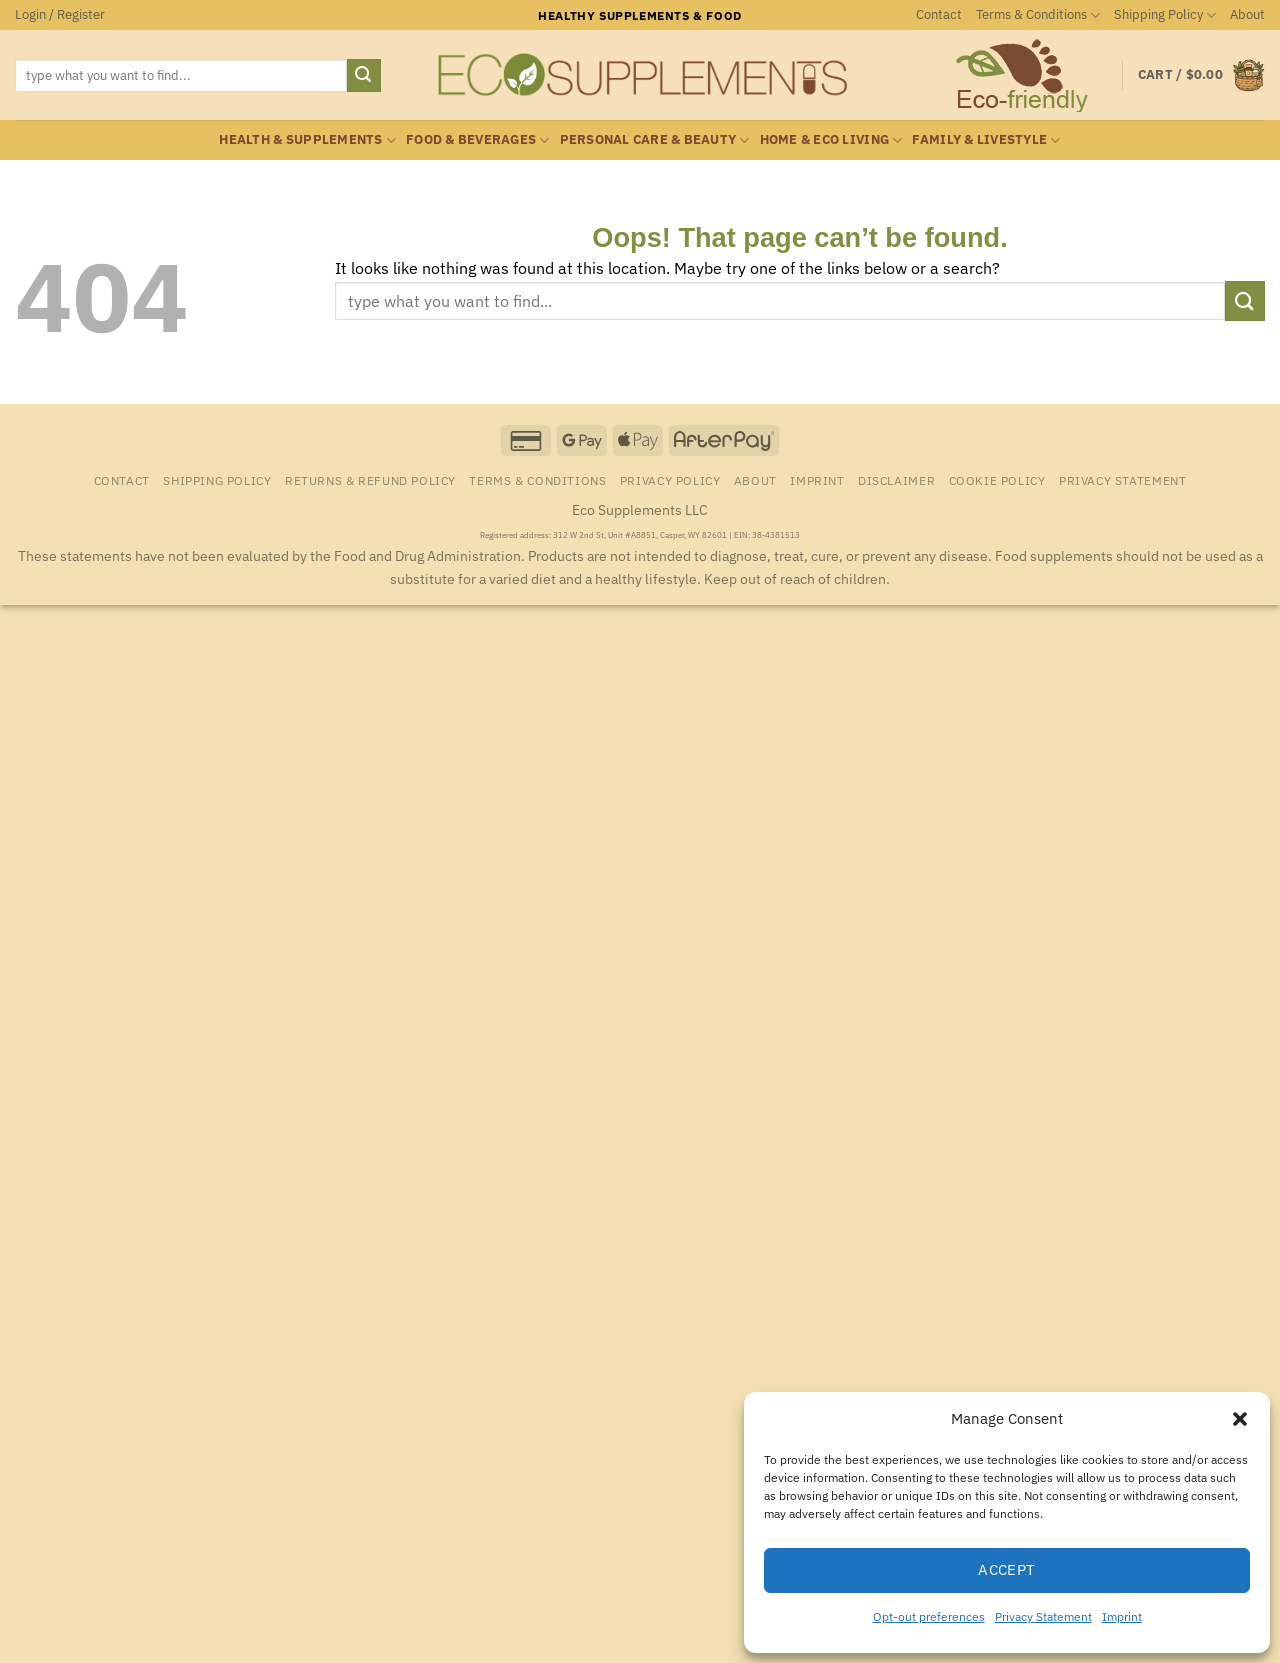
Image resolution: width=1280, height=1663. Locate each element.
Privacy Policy (670, 480)
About (1247, 14)
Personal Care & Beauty (655, 140)
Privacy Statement (1043, 1616)
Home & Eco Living (831, 140)
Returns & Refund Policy (370, 480)
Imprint (1122, 1616)
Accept (1007, 1569)
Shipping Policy (1165, 15)
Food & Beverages (478, 140)
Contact (939, 14)
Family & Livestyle (986, 140)
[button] (1240, 1419)
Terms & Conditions (1038, 15)
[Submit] (364, 76)
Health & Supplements (307, 140)
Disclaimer (896, 480)
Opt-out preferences (929, 1616)
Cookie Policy (997, 480)
